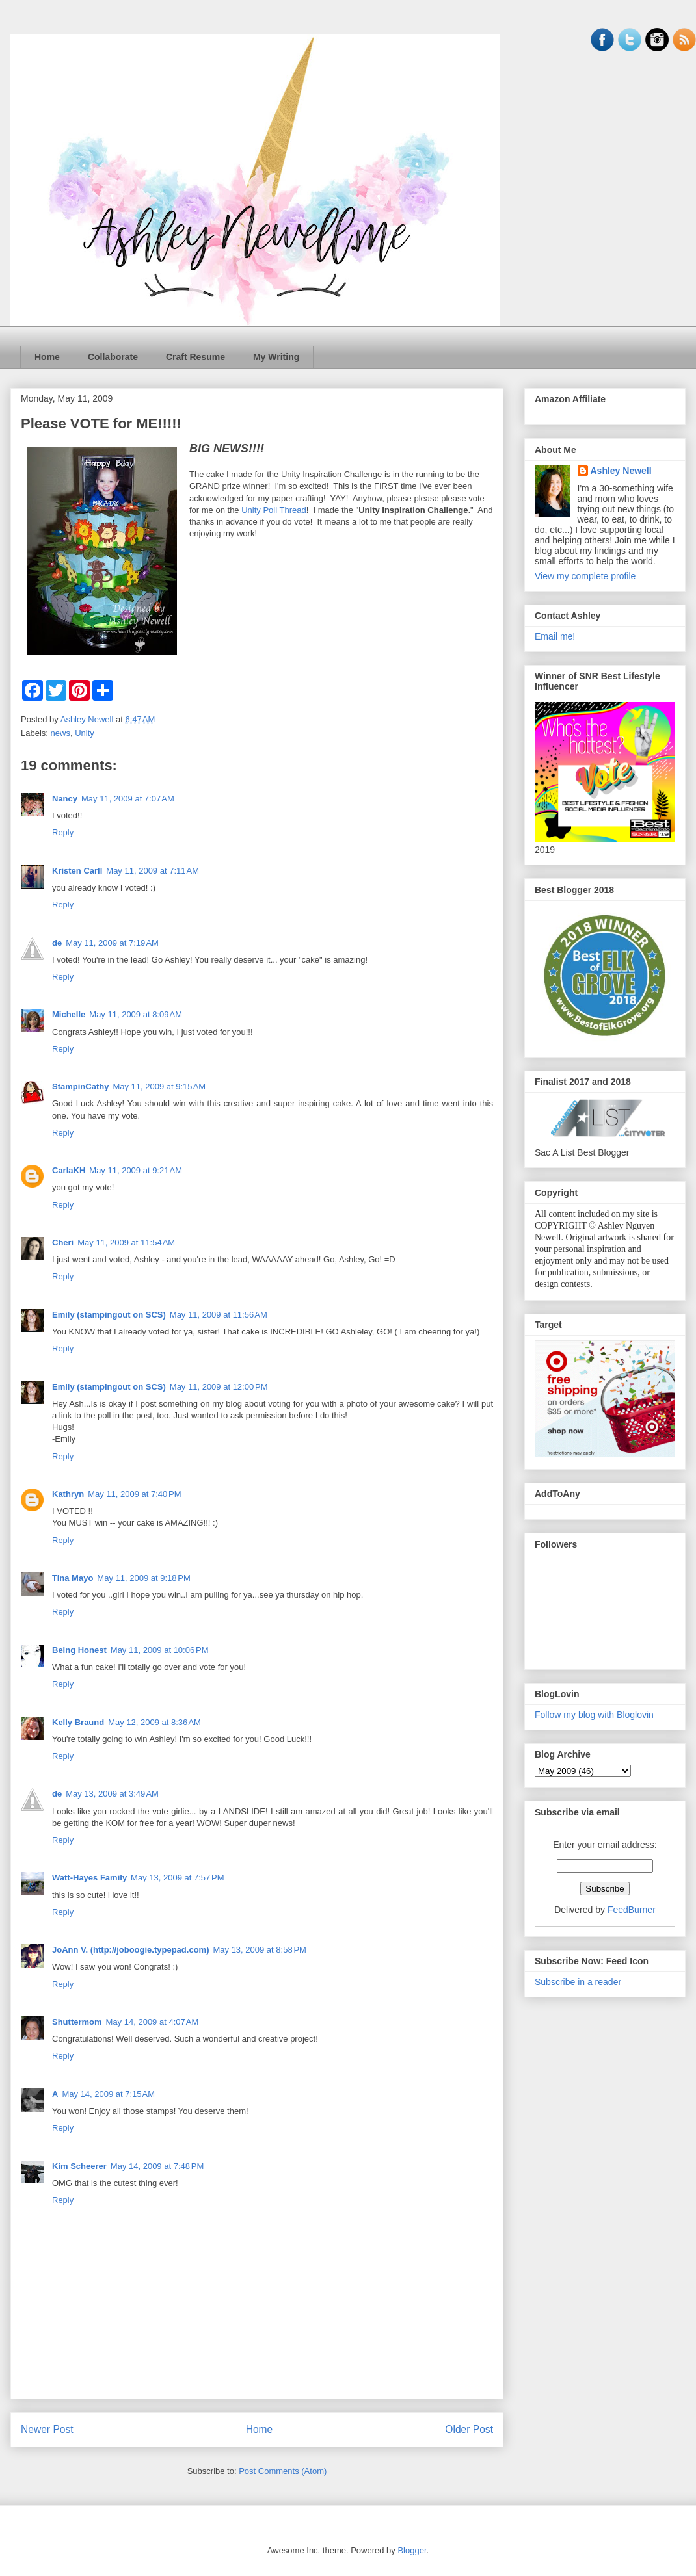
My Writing (276, 357)
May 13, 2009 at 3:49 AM (112, 1794)
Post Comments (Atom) (283, 2471)
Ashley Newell (621, 470)
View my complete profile (585, 576)
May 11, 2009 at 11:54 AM (126, 1242)
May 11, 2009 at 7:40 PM (134, 1494)
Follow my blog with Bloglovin (594, 1715)
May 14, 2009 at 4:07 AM (152, 2022)
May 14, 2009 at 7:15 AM (108, 2094)
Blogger (411, 2550)
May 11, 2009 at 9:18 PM (143, 1578)
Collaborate (113, 357)
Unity (84, 733)
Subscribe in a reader (578, 1982)
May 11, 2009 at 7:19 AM (112, 943)
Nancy (64, 798)
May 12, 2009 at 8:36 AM (154, 1722)
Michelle (68, 1014)
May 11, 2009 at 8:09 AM (135, 1014)
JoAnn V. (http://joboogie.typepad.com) (130, 1950)
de (57, 943)
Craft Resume (195, 357)
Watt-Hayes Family (89, 1877)
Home (47, 357)
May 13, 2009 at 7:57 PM (177, 1877)
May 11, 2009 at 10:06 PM (160, 1650)
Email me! (555, 636)
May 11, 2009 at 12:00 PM (219, 1387)
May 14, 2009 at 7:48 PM (157, 2166)
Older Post (469, 2429)
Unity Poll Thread (273, 510)
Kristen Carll (77, 871)
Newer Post (47, 2429)
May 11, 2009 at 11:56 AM (218, 1315)
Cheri (63, 1242)
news (60, 733)
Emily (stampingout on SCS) (109, 1315)
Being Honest (79, 1650)
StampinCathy (80, 1086)
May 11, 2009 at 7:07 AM (127, 798)
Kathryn (68, 1494)
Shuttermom (77, 2022)
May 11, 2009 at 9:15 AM (159, 1086)
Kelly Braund (78, 1722)
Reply (63, 832)
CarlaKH (68, 1170)
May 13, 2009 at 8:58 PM (259, 1950)
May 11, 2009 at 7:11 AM (152, 871)
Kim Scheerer (79, 2166)
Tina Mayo (72, 1578)
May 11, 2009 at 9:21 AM (135, 1170)
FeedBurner (632, 1910)
